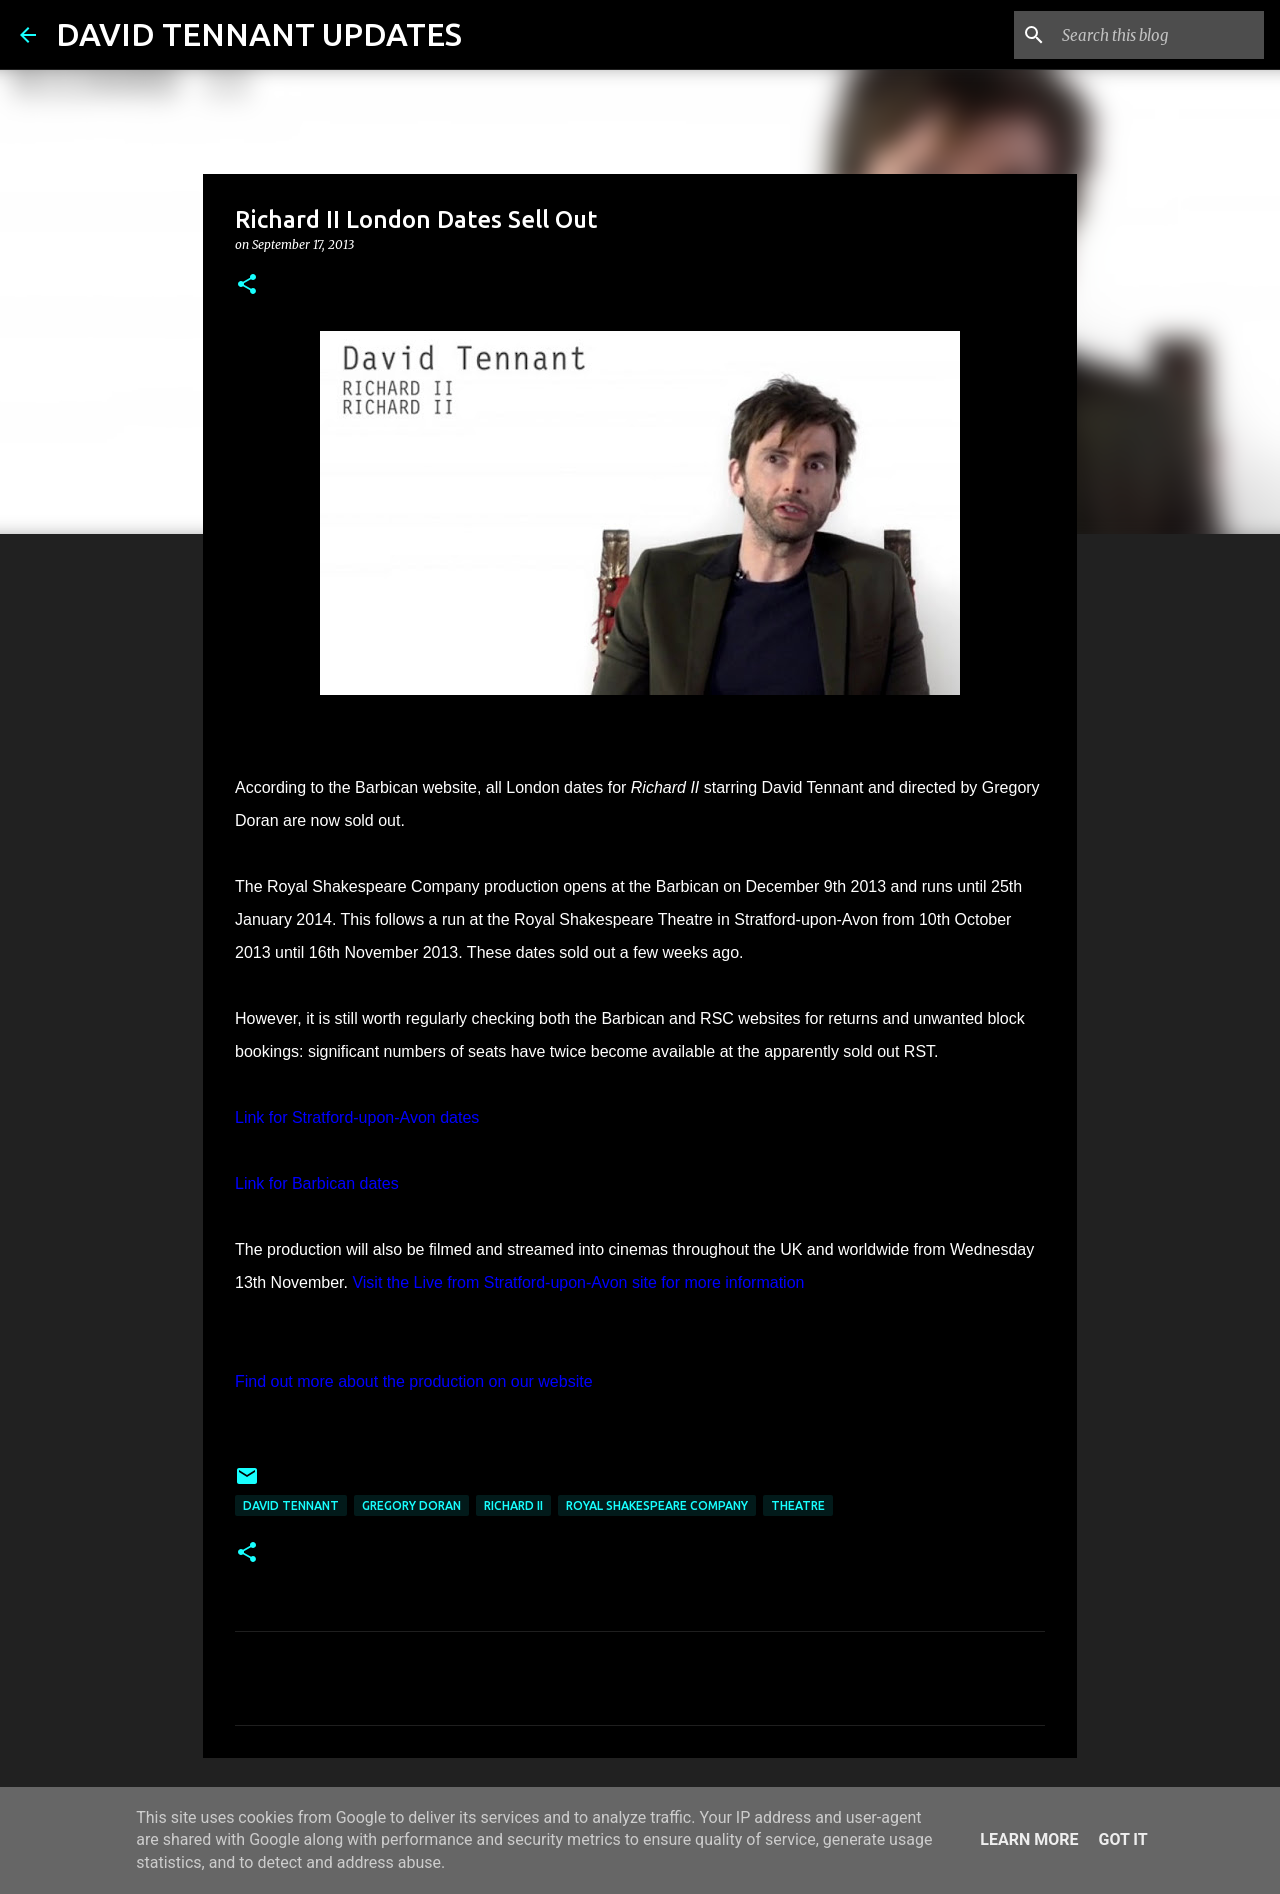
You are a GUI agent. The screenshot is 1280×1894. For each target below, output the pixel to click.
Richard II (513, 1505)
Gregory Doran (411, 1505)
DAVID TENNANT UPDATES (259, 34)
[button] (247, 285)
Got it (1122, 1839)
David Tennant (291, 1505)
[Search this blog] (1159, 35)
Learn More (1029, 1839)
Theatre (798, 1505)
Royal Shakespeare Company (657, 1505)
